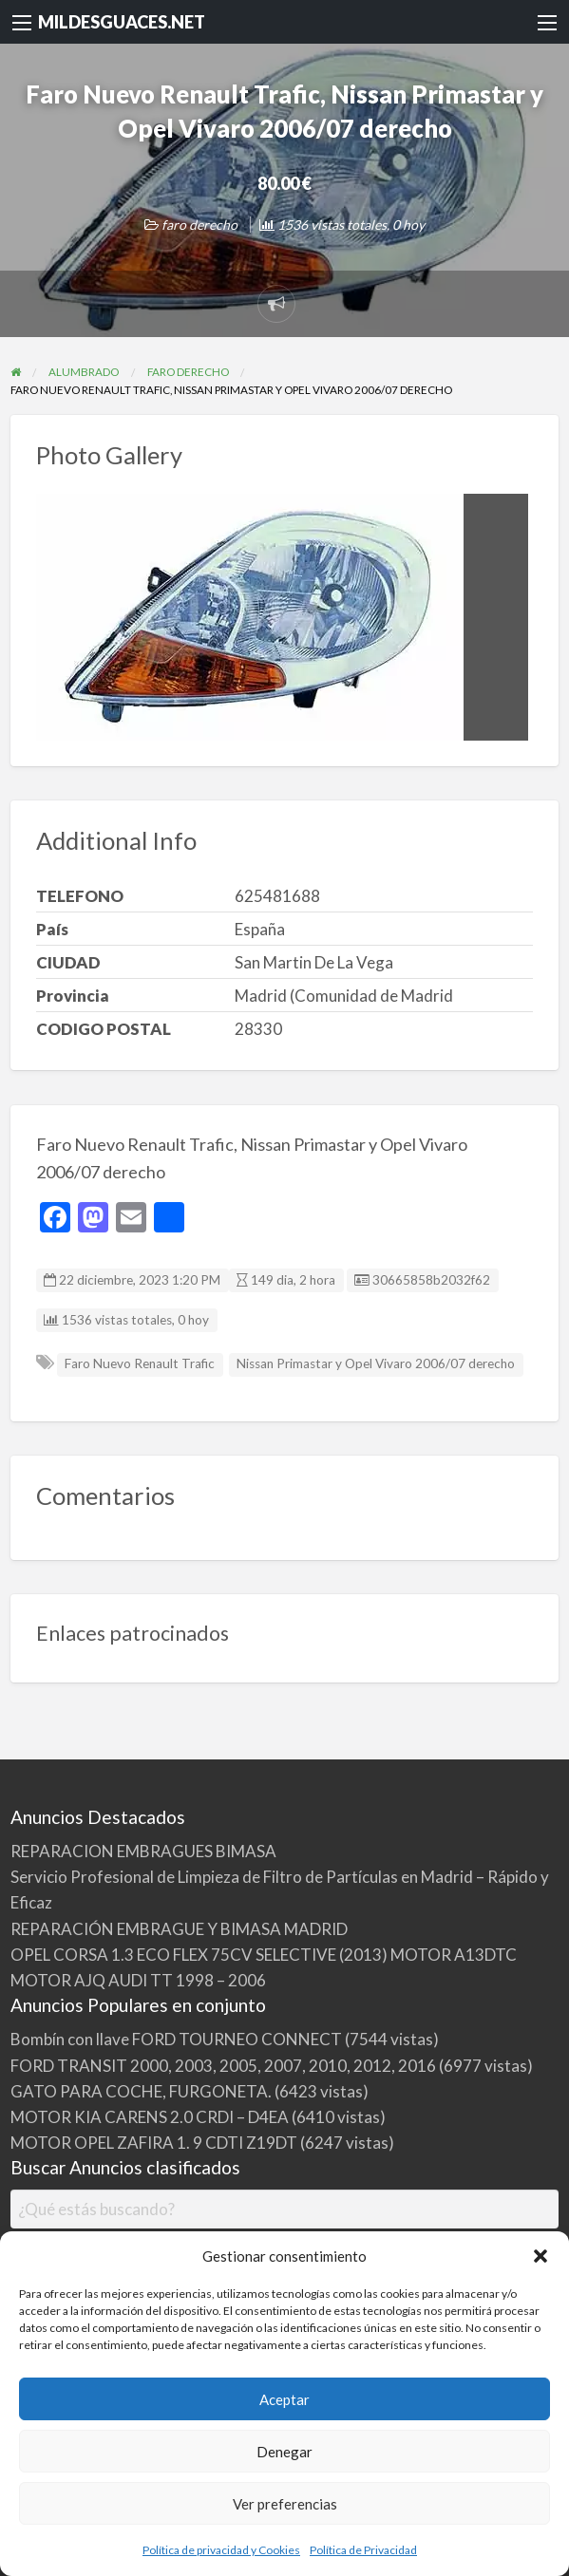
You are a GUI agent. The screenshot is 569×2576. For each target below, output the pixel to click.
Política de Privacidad (363, 2550)
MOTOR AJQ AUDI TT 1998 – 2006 (138, 1980)
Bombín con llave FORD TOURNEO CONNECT (176, 2039)
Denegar (284, 2451)
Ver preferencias (285, 2503)
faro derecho (199, 224)
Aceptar (284, 2399)
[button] (540, 2256)
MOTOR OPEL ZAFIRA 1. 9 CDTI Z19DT (153, 2143)
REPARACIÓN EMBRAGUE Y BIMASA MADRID (179, 1929)
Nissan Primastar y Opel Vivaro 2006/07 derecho (376, 1363)
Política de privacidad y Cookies (221, 2550)
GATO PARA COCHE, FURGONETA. (141, 2091)
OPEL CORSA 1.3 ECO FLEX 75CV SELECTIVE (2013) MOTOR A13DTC (263, 1955)
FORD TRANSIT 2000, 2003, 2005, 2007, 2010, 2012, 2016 (223, 2066)
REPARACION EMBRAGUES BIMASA (143, 1851)
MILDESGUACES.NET (121, 21)
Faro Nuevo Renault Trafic (140, 1363)
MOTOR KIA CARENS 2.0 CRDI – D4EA (149, 2117)
